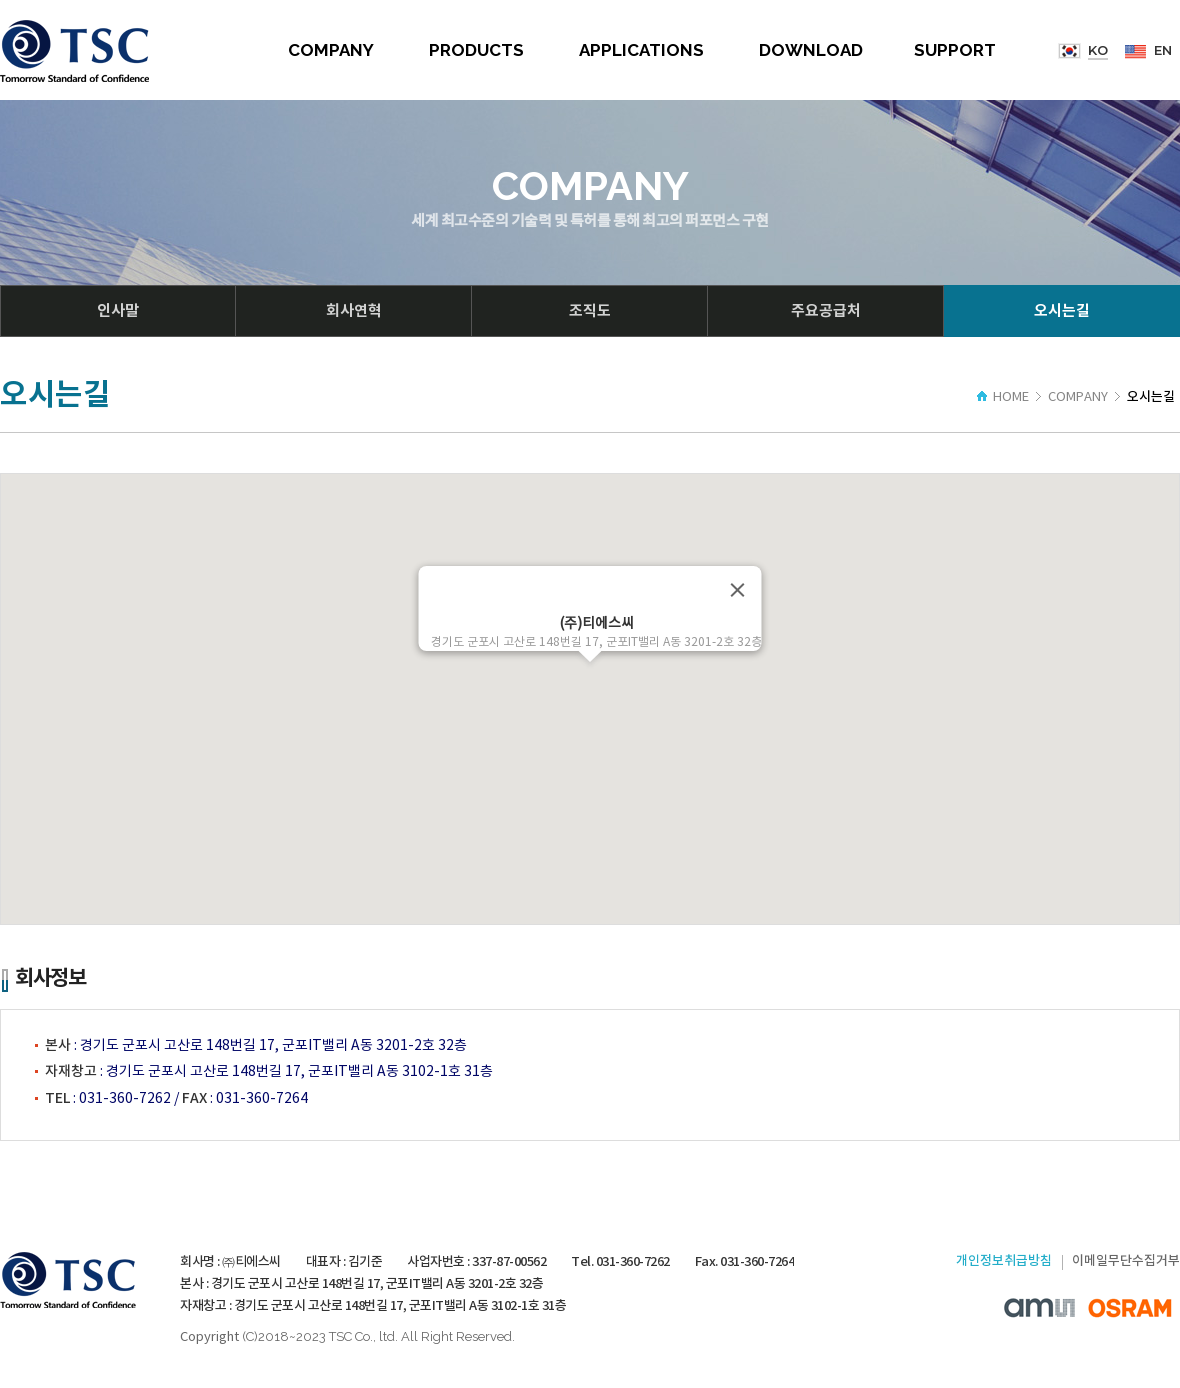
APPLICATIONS (641, 50)
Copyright (209, 1337)
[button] (590, 680)
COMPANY (331, 50)
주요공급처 (826, 311)
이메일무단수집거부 (1126, 1261)
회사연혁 (354, 311)
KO (1098, 50)
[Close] (738, 590)
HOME (1003, 397)
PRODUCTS (476, 50)
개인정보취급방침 (1004, 1261)
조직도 (590, 311)
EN (1163, 50)
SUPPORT (955, 50)
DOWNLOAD (811, 50)
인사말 (118, 311)
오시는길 (1062, 311)
